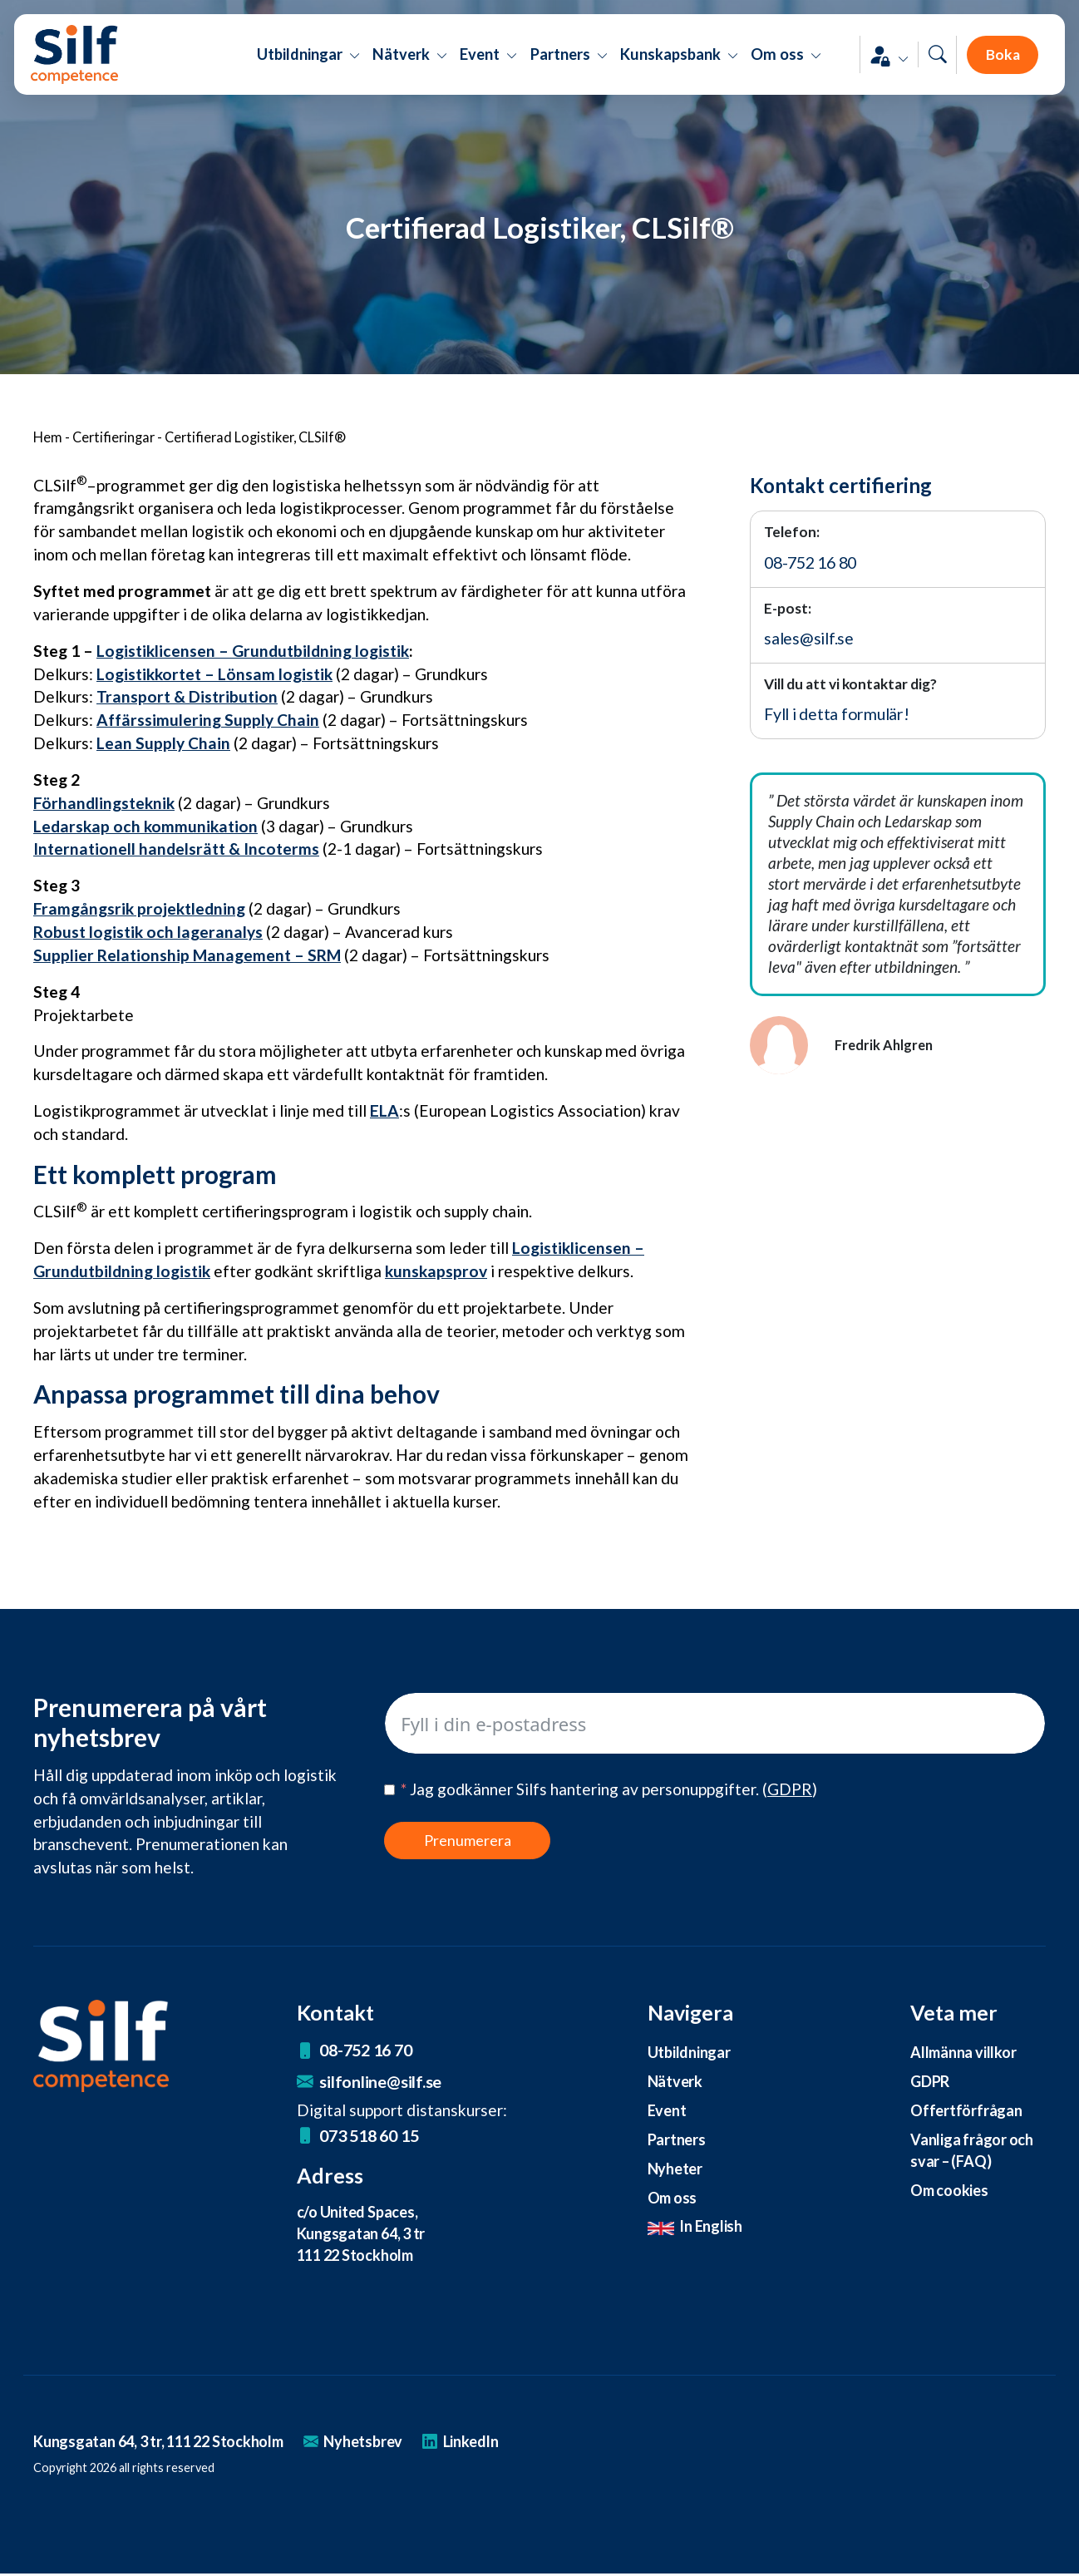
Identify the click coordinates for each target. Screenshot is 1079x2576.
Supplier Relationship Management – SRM (187, 955)
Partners (677, 2140)
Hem (47, 437)
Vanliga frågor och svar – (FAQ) (972, 2151)
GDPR (930, 2081)
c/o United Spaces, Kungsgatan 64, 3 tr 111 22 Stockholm (364, 2234)
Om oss (674, 2198)
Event (667, 2111)
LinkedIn (476, 2443)
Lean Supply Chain (163, 743)
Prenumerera (467, 1840)
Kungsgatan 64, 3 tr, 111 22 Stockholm (165, 2443)
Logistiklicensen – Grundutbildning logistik (252, 650)
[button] (871, 67)
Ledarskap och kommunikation (145, 826)
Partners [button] (569, 66)
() (789, 1789)
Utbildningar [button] (308, 66)
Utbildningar (689, 2052)
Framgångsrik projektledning (139, 908)
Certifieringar (113, 437)
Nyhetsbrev (368, 2443)
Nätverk (675, 2081)
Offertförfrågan (966, 2111)
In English (696, 2227)
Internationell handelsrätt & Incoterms (176, 848)
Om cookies (950, 2191)
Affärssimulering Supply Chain (207, 719)
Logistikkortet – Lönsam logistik (214, 673)
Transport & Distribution (187, 696)
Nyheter (675, 2169)
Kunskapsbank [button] (679, 66)
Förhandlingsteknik (104, 802)
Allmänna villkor (964, 2052)
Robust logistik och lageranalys (148, 931)
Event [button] (489, 66)
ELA (384, 1110)
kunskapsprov (436, 1271)
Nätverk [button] (410, 66)
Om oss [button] (786, 66)
